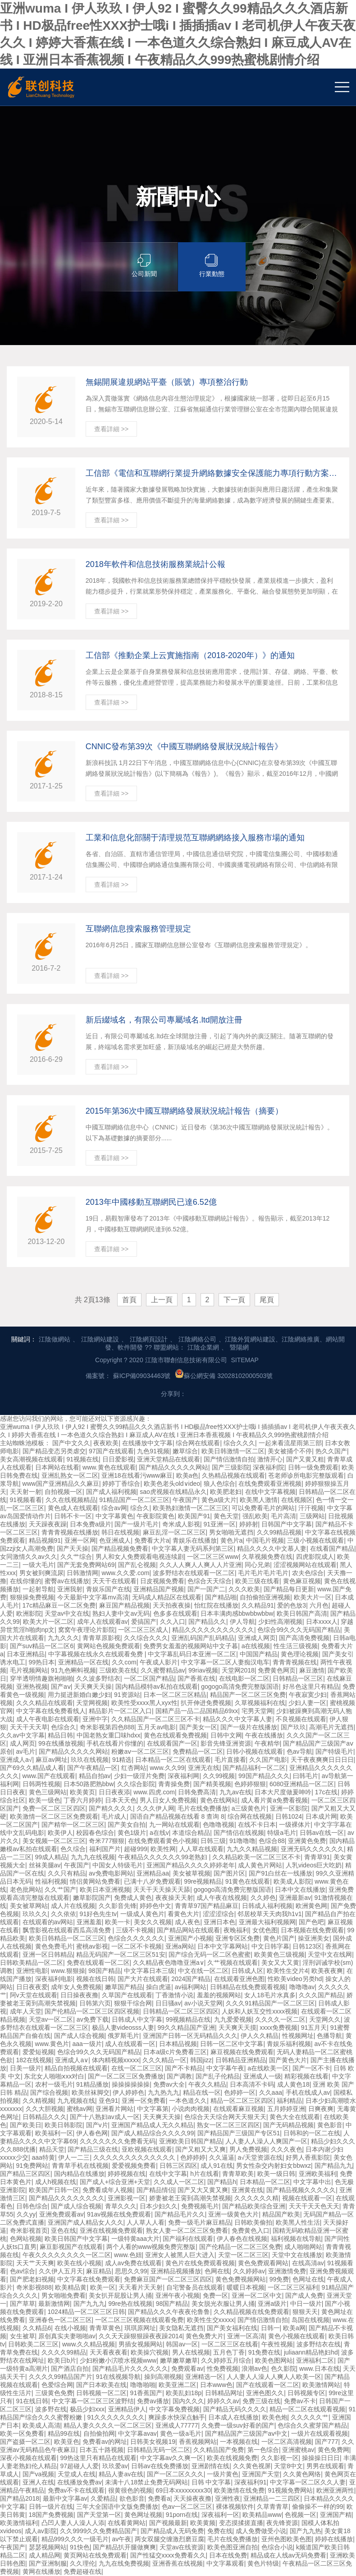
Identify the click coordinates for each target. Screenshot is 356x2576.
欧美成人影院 (292, 1881)
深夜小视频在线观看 (28, 2457)
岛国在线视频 (310, 2319)
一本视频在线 (239, 2441)
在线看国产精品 (332, 1548)
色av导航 (299, 1751)
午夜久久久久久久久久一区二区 (67, 2254)
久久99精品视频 (279, 1532)
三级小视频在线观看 (315, 1540)
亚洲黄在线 (247, 2190)
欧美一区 (102, 2287)
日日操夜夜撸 (79, 1995)
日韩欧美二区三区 (33, 2344)
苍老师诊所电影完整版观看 (306, 1475)
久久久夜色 (286, 2149)
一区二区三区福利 (293, 2287)
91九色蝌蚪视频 (73, 1670)
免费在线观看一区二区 (98, 1962)
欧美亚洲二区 (177, 2384)
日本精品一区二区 (265, 2181)
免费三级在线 (261, 2401)
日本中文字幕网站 (222, 1946)
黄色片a (231, 1540)
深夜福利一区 (220, 2514)
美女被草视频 (191, 1873)
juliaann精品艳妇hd (311, 2352)
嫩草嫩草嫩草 (179, 2360)
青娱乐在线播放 (195, 1540)
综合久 (139, 1507)
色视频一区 (300, 2514)
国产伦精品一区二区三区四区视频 (92, 2011)
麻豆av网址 (52, 1759)
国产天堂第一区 (99, 2514)
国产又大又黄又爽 (203, 2190)
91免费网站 (32, 2165)
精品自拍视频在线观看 (76, 2068)
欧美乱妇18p (183, 2392)
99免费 (279, 2279)
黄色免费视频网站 (240, 2279)
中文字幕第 (153, 2108)
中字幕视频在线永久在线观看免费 (96, 1654)
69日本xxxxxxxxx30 (182, 2490)
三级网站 (312, 1516)
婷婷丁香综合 (121, 1483)
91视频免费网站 (290, 2490)
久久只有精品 (67, 1873)
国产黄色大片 (288, 2060)
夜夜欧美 (106, 1443)
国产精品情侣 (155, 2190)
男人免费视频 (248, 2149)
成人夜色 (187, 1922)
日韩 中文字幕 (211, 2482)
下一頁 (234, 1300)
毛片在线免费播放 (203, 1808)
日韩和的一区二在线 (311, 2133)
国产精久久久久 (111, 1808)
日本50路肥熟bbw (89, 1784)
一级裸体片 (294, 1824)
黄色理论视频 (300, 1654)
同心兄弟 (257, 1564)
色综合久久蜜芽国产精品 (312, 2425)
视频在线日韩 (95, 1978)
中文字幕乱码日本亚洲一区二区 (192, 1654)
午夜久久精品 (207, 2084)
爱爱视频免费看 (134, 2165)
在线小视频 (70, 2328)
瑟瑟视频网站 (48, 2547)
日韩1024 (288, 1816)
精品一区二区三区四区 (242, 2100)
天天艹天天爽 (35, 2263)
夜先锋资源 (282, 2522)
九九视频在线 (76, 2100)
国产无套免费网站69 (86, 1564)
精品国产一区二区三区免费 (248, 1694)
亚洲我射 (69, 1589)
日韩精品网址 (224, 2392)
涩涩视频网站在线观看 (305, 1564)
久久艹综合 (76, 1556)
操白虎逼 (158, 1987)
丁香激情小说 (174, 1995)
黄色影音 (329, 2125)
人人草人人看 (145, 2222)
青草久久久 (121, 2206)
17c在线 (326, 1792)
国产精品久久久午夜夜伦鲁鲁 (169, 2311)
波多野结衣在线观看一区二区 (194, 1572)
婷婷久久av (223, 2401)
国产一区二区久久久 (175, 2474)
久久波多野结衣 (98, 1678)
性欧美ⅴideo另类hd (295, 1978)
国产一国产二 (206, 1589)
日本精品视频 (178, 2043)
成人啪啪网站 (303, 2246)
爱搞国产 (143, 1621)
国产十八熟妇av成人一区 (105, 2116)
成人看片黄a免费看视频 (274, 1800)
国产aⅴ (61, 1686)
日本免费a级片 (90, 1524)
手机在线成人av (308, 2092)
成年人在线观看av (102, 1621)
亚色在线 (63, 2230)
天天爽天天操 (93, 1686)
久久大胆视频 (45, 2108)
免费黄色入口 (250, 2230)
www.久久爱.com (126, 1572)
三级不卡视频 (135, 1930)
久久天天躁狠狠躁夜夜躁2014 (140, 2336)
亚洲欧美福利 (318, 2173)
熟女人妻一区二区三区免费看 (187, 2230)
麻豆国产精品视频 (124, 1605)
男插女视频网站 (141, 2344)
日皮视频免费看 (162, 1581)
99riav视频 (203, 1670)
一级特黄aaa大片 (135, 2238)
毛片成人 (114, 1816)
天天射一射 (25, 1491)
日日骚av (168, 2003)
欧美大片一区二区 (48, 1621)
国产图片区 (229, 1873)
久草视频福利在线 (260, 1702)
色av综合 (23, 2271)
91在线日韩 (32, 2401)
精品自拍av (95, 1775)
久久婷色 (263, 1897)
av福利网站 (191, 1987)
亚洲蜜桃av (298, 2449)
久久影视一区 (280, 2457)
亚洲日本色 (219, 1922)
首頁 (129, 1300)
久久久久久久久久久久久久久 (135, 2157)
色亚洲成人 (115, 1540)
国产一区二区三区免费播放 (126, 2076)
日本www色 (216, 2384)
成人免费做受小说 (261, 2531)
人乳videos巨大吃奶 (314, 1865)
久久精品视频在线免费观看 (251, 2311)
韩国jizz (201, 2060)
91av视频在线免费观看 (119, 2214)
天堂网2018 (238, 1670)
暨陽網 (239, 1347)
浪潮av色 (254, 2368)
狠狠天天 (305, 2311)
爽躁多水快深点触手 (176, 2417)
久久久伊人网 (155, 1808)
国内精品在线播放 (79, 2173)
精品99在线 (64, 2433)
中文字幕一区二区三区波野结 (93, 2401)
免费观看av (187, 2368)
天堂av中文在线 (67, 1613)
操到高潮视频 (163, 2376)
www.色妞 (127, 2254)
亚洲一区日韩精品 (48, 1954)
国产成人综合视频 (79, 2035)
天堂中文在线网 (330, 1954)
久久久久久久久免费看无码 (117, 2141)
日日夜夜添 (114, 1792)
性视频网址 (298, 2035)
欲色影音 (132, 2498)
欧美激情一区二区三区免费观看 (54, 1816)
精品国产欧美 (281, 2214)
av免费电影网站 (111, 1873)
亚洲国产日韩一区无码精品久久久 (190, 2035)
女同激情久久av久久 (28, 1556)
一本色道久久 (188, 2100)
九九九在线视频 (93, 1857)
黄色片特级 (263, 2563)
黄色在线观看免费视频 (175, 1735)
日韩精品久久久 (45, 2116)
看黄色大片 (183, 1913)
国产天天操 (72, 1548)
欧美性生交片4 (287, 1970)
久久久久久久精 (256, 2198)
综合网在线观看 (198, 1443)
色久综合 (73, 1849)
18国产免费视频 (51, 2514)
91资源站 (127, 1694)
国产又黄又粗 (305, 1459)
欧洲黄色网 (311, 1905)
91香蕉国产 (146, 2392)
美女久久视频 (153, 1922)
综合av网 (114, 1507)
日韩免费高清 (197, 1792)
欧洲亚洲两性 (335, 2490)
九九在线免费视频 (124, 2563)
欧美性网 (163, 1849)
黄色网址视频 (143, 2514)
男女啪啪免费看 (63, 2295)
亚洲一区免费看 (144, 2100)
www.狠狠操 (68, 1970)
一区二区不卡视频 (136, 1946)
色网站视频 (25, 2238)
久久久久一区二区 (280, 2019)
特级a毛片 (281, 1832)
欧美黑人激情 (259, 1499)
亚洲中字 (95, 1719)
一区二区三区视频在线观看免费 (139, 2319)
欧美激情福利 (19, 2522)
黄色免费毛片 (54, 1946)
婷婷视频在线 (127, 2173)
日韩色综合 (32, 2206)
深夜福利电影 (54, 1978)
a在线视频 (256, 1646)
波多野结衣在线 (319, 2344)
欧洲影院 (28, 1613)
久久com (124, 1662)
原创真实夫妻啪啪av (67, 2336)
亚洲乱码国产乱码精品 (202, 1637)
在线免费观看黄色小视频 (162, 1840)
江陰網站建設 (100, 1339)
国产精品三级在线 (93, 2149)
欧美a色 (187, 1475)
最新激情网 (54, 2303)
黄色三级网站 (48, 1792)
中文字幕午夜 (225, 2068)
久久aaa (270, 2092)
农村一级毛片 (54, 2084)
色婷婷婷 (192, 2157)
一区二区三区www (212, 1556)
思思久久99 (131, 2271)
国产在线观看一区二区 (267, 2384)
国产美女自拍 (127, 1824)
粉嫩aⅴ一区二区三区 (140, 1751)
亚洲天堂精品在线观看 (168, 1459)
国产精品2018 (19, 2498)
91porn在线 (182, 2514)
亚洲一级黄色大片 (233, 2214)
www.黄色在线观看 (108, 1467)
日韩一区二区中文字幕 (231, 2043)
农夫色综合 (308, 1572)
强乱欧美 (255, 1516)
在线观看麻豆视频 (238, 2108)
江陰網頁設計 (149, 1339)
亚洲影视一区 (127, 2198)
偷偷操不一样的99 (317, 2506)
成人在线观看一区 (130, 2043)
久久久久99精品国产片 (61, 2376)
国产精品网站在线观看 (188, 1930)
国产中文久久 (71, 1443)
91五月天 (314, 2027)
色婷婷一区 (240, 2092)
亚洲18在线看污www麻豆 (137, 1475)
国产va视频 (39, 2474)
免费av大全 (169, 2084)
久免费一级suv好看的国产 (237, 2425)
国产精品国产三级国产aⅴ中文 (246, 2433)
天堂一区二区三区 (243, 2254)
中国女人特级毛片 (117, 1865)
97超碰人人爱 (79, 2466)
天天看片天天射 (141, 2287)
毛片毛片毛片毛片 (263, 1572)
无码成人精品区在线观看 (166, 1597)
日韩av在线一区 (322, 1832)
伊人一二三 (74, 2157)
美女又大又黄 (280, 1962)
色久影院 (283, 2368)
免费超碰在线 (82, 2571)
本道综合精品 (191, 1832)
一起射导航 (38, 1589)
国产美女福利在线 (232, 2328)
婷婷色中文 (155, 1905)
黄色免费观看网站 (263, 2263)
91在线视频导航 (118, 2376)
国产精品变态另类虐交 (54, 1451)
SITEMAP (244, 1360)
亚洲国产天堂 (261, 2474)
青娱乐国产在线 (108, 1589)
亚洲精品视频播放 (176, 2271)
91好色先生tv (98, 1913)
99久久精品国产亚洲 (186, 2027)
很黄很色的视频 (130, 2490)
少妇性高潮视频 (280, 1621)
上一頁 (162, 1300)
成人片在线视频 (73, 1905)
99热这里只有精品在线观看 (98, 2457)
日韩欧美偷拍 (253, 2222)
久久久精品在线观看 (44, 1702)
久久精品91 (258, 1605)
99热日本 (42, 1662)
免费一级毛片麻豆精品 (199, 2222)
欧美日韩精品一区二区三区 (67, 1938)
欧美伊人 (60, 1832)
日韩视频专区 (306, 2392)
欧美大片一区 (313, 1597)
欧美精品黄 (71, 2287)
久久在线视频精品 (71, 1499)
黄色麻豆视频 (302, 1581)
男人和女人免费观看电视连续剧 (140, 1556)
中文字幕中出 (312, 2181)
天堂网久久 (325, 2019)
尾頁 (267, 1300)
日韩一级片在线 (51, 2506)
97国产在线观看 (111, 1451)
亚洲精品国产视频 (158, 1589)
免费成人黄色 (133, 1897)
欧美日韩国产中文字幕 (76, 2238)
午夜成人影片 (159, 1662)
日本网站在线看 (57, 1467)
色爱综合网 (57, 2384)
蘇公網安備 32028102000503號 (224, 1374)
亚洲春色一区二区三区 (60, 2319)
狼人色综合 (219, 1483)
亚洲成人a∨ (71, 2060)
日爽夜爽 (320, 2108)
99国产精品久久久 (264, 1775)
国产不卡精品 (184, 2068)
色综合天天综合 (209, 1581)
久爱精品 (103, 2498)
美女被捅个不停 (290, 1451)
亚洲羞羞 (89, 1922)
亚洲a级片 (272, 2303)
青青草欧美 (238, 2173)
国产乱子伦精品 (218, 2076)
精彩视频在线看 (306, 2076)
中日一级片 (306, 2303)
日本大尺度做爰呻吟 (283, 1792)
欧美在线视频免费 (232, 2457)
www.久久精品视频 (88, 2344)
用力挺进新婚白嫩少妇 (79, 1694)
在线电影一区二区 (244, 1678)
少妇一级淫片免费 (139, 1775)
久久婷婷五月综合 (226, 2360)
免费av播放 (153, 2401)
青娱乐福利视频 (289, 2043)
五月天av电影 (156, 1727)
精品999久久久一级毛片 (75, 2539)
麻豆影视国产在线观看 (71, 2246)
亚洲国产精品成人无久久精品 (152, 2125)
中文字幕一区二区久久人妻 (308, 2482)
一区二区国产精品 (149, 1678)
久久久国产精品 (321, 1995)
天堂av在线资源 (182, 2547)
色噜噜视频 (218, 1824)
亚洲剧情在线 (210, 2466)
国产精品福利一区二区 (254, 1767)
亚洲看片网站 (114, 2108)
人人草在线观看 (201, 1849)
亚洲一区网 (80, 1540)
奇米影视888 (34, 2287)
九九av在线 (235, 1792)
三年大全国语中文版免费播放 (117, 2506)
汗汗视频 (311, 1507)
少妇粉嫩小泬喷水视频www (118, 2360)
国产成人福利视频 (111, 1491)
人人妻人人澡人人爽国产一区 (266, 2141)
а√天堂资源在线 (259, 2157)
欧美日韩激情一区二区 (233, 1451)
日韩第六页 (95, 2003)
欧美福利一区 (54, 2133)
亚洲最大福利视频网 (267, 1922)
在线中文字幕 (168, 2173)
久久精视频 (38, 2100)
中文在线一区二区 (203, 1970)
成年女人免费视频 (76, 1987)
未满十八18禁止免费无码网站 (146, 2482)
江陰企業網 (203, 1347)
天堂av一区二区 (51, 2019)
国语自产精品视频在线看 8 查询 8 (177, 1816)
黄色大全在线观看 (294, 2116)
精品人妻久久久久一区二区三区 (108, 2425)
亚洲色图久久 (265, 2392)
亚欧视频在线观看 (147, 2149)
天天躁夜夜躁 (48, 1524)
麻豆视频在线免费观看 (242, 2051)
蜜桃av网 (79, 2108)
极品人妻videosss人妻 (123, 2027)
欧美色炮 (275, 2417)
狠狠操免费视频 (32, 1597)
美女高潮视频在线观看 (31, 1459)
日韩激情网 (82, 1572)
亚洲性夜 (227, 2498)
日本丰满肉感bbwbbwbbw (237, 1613)
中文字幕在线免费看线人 (51, 1710)
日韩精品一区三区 (298, 1678)
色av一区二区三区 (187, 2506)
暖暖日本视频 (246, 2287)
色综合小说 (277, 2547)
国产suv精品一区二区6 (42, 1646)
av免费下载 (93, 2019)
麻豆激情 (311, 1670)
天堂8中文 (288, 2466)
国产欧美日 (25, 2125)
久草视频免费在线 (267, 1556)
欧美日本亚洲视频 (105, 1889)
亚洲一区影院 (289, 1808)
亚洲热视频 (32, 1686)
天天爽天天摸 (237, 2027)
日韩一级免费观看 (313, 1467)
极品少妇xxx (87, 2409)
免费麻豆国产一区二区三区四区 (168, 2279)
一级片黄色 (222, 2474)
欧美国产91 (194, 1516)
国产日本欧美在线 (101, 2384)
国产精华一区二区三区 (73, 1824)
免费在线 (220, 2531)
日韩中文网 (226, 1735)
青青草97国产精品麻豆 (207, 1905)
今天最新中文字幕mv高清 (93, 1597)
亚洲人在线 (38, 2482)
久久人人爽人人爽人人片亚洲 (201, 1564)
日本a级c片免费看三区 (175, 2051)
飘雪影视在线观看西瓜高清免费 (68, 1930)
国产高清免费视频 (304, 1637)
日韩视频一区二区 (101, 2392)
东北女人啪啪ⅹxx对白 (54, 2076)
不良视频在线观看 (301, 1719)
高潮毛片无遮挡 (331, 1727)
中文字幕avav (137, 2433)
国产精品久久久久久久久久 (67, 2198)
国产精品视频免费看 (119, 1548)
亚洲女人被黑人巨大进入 (180, 2254)
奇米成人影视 (181, 1524)
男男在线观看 (325, 2466)
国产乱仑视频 (137, 1564)
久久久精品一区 (164, 2060)
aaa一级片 (87, 2043)
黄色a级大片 (219, 1499)
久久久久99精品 (64, 2352)
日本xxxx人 (322, 1621)
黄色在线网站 (219, 1800)
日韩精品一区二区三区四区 (181, 2011)
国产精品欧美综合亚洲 (253, 2206)
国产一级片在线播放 (248, 1727)
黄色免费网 (333, 2449)
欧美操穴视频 (150, 2352)
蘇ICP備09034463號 (142, 1375)
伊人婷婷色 (128, 2092)
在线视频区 (297, 1499)
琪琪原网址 (140, 2328)
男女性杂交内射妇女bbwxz (273, 2165)
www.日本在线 (319, 2368)
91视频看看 (26, 1499)
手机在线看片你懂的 (115, 1743)
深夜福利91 (250, 2482)
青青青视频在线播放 (69, 1532)
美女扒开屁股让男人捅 (120, 2295)
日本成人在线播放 (233, 2417)
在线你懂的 (25, 1581)
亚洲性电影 (32, 1970)
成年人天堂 (25, 2011)
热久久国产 (331, 1451)
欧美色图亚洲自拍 (232, 2547)
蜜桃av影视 (92, 1946)
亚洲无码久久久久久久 (312, 1849)
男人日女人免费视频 (168, 1800)
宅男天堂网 (257, 1710)
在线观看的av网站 (48, 1922)
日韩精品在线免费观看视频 (248, 1987)
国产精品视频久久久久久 (301, 2190)
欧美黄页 (82, 1792)
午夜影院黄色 (155, 1516)
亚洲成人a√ (16, 1759)
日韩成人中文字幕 (137, 2019)
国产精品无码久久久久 (234, 2409)
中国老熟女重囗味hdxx (109, 1735)
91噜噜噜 (242, 1840)
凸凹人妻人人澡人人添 (73, 2522)
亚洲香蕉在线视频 (177, 2563)
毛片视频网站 (29, 1670)
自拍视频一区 (63, 1491)
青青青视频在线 (295, 1662)
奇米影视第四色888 (107, 1727)
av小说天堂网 (203, 2003)
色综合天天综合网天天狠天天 (225, 2116)
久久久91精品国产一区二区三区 (270, 2003)
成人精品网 (44, 2555)
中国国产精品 (259, 1654)
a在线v (159, 1832)
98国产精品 (104, 1970)
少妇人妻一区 (307, 1702)
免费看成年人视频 (107, 2190)
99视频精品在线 (188, 2019)
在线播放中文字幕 (147, 1443)
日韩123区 (307, 1946)
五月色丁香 (229, 2352)
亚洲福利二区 (315, 2360)
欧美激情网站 (321, 2384)
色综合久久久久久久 (136, 1938)
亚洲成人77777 (176, 2425)
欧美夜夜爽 (327, 1970)
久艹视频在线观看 (232, 1962)
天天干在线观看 (114, 1581)
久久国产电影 (268, 1759)
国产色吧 (311, 1922)
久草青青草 (272, 2506)
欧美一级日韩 (276, 2173)
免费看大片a (151, 1540)
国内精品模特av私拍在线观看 (156, 1686)
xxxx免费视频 (278, 2027)
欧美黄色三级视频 (279, 1954)
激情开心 (270, 1459)
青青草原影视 (101, 1637)
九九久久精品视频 (252, 1849)
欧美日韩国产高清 (302, 1613)
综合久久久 (239, 1443)
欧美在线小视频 (79, 2263)
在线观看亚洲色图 (239, 1978)
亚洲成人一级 (262, 2076)
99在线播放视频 (60, 1743)
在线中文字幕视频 (270, 1491)
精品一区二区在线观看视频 (307, 2409)
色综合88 (272, 1840)
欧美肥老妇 (226, 1491)
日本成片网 (321, 1816)
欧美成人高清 (41, 2425)
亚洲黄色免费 (307, 1840)
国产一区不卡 (311, 2068)
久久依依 (63, 1913)
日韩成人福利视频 (267, 1905)
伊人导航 (242, 1621)
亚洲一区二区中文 (257, 2295)
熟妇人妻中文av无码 (121, 1613)
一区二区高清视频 (286, 2441)
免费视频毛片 (200, 2206)
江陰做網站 (54, 1339)
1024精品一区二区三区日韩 (86, 2311)
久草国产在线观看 (127, 1995)
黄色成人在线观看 (73, 1507)
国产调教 (179, 2076)
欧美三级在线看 (257, 1581)
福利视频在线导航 (296, 2238)
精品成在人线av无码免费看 (289, 2555)
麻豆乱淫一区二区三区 (174, 1532)
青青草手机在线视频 (80, 2165)
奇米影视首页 (29, 2230)
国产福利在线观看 (188, 2238)
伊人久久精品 (259, 2035)
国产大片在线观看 (143, 1978)
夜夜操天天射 (174, 1897)
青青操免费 (174, 1784)
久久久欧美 (244, 1589)
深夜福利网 (183, 1775)
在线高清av (308, 2263)
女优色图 (265, 1930)
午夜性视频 (277, 2344)
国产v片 (97, 2125)
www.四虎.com (154, 1792)
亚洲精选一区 (204, 2376)
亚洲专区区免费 (237, 1938)
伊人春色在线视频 (242, 2238)
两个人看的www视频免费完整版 (151, 2246)
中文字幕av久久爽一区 (172, 2457)
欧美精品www (261, 2514)
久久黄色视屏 (252, 2466)
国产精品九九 (333, 2165)
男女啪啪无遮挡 (231, 1532)
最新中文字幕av (65, 2498)
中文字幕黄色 (114, 1516)
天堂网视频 (92, 1702)
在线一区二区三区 (136, 2068)
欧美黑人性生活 (298, 2222)
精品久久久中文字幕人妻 (237, 1719)
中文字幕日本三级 (149, 1970)
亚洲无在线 (203, 1767)
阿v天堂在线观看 (33, 1995)
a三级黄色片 (249, 1808)
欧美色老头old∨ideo (172, 1483)
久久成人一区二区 (179, 2181)
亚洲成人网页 (257, 1637)
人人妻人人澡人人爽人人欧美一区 (274, 2376)
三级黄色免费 (54, 2392)
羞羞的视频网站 (219, 1995)
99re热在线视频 (130, 2303)
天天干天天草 (29, 1727)
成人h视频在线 (56, 2181)
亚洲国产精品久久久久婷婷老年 (190, 1865)
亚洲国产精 (335, 2514)
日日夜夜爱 (32, 1987)
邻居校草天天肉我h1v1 (269, 1913)
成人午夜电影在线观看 (47, 1719)
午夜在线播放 (264, 1735)
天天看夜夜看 (109, 2352)
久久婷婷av (249, 2271)
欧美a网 (294, 2328)
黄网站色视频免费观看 (108, 1646)
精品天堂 (51, 2149)
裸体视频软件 (235, 2506)
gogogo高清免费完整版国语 (240, 1686)
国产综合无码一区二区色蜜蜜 (210, 1954)
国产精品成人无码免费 (172, 2531)
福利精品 (289, 2100)
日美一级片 (25, 2068)
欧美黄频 (202, 2522)
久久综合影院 (136, 1784)
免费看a (159, 2498)
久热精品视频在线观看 (233, 1475)
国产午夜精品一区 (92, 1767)
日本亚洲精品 (26, 1654)
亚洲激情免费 (287, 2271)
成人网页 (22, 1743)
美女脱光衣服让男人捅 (223, 2303)
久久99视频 (219, 1775)
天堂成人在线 (77, 2474)
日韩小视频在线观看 (254, 1751)
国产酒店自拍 (70, 2368)
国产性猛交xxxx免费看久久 (168, 2555)
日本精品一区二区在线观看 (173, 1759)
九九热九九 (163, 2092)
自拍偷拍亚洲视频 (265, 1597)
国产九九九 (89, 2303)
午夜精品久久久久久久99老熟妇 (163, 1857)
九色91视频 (153, 1451)
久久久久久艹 (310, 2417)
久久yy (26, 2214)
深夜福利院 (268, 1467)
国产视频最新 (168, 2522)
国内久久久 (188, 2401)
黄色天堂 (226, 1516)
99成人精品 (51, 1857)
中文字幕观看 (225, 2563)
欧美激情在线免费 (239, 2490)
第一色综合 (263, 2449)
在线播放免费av (79, 2482)
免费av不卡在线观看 (76, 2490)
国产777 (326, 2441)
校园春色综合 (95, 1832)
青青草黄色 (105, 2328)
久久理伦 (82, 2563)
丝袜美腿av (45, 1865)
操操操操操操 (131, 2084)
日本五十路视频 (101, 2449)
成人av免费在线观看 (133, 2263)
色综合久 (63, 1727)
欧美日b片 (62, 2360)
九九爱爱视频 (233, 2019)
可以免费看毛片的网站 (263, 1507)
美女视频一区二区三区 (54, 1840)
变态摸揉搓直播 (241, 2522)
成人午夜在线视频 (221, 1897)
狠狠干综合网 (133, 2003)
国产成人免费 (304, 2295)
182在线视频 (34, 2060)
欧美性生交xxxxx (210, 2319)
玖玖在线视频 (90, 1759)
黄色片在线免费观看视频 (200, 2263)
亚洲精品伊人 (127, 2409)
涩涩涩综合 (218, 1913)
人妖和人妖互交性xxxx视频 (259, 2011)
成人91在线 (217, 2165)
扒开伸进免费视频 (206, 1702)
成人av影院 (41, 2531)
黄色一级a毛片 (180, 2433)
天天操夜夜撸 (192, 2498)
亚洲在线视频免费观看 (111, 2230)
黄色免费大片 (205, 2336)
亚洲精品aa (153, 1873)
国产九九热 (305, 2531)
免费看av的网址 (104, 2441)
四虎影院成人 (315, 1556)
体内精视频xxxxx (115, 2060)
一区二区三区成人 (143, 1629)
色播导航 (329, 2035)
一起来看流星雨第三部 (290, 1443)
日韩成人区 (247, 1970)
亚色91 (109, 2100)
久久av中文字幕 (22, 1735)
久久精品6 (37, 2328)
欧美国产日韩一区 (54, 2190)
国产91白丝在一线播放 (281, 1873)
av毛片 (26, 1751)
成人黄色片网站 (260, 1865)
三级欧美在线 (118, 1670)
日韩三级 (213, 1840)
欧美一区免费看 (22, 2433)
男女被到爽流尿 (41, 1572)
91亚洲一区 (219, 1524)
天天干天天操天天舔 (161, 1889)
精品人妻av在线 (121, 2474)
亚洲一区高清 (246, 2336)
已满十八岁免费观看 (152, 1881)
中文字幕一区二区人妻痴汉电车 (225, 1662)
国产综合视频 (49, 2092)
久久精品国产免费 (218, 2449)
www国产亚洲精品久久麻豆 (61, 1483)
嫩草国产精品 (124, 1987)
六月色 (319, 1605)
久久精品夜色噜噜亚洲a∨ (168, 1962)
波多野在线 (51, 2409)
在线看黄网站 (127, 2522)
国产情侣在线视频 (239, 1832)
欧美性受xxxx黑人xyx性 (144, 1702)
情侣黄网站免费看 (95, 1881)
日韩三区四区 (178, 2165)
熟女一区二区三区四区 (228, 2125)
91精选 (122, 1759)
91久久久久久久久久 (116, 2417)
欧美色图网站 (274, 2360)
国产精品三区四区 (25, 2173)
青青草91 (317, 1857)
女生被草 (22, 2336)
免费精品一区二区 (198, 1751)
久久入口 (172, 1621)
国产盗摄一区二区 (25, 2441)
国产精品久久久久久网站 (173, 1467)
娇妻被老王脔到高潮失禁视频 (190, 2198)
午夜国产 (185, 1499)
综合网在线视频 (250, 1816)
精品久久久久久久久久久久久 (213, 1629)
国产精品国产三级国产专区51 (238, 2133)
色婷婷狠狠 (250, 1784)
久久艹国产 (60, 1889)
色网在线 (217, 2271)
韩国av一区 (182, 2344)
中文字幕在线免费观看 (88, 2279)
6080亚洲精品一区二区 (301, 1784)
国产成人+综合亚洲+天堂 (115, 2181)
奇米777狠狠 (106, 1840)
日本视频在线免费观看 (312, 1930)
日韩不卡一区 (73, 1516)
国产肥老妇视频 (32, 2279)
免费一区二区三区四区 (54, 1808)
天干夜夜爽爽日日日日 (322, 1759)
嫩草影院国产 (92, 1897)
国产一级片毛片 (136, 1524)
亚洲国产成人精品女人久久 (85, 2222)
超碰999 (135, 1849)
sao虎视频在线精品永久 (173, 1491)
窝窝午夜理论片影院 (86, 1629)
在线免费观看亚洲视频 (269, 1483)
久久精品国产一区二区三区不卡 (155, 1719)
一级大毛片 (38, 1564)
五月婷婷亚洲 (286, 2108)
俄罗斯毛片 (123, 2035)
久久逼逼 (221, 2157)
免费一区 (215, 2295)
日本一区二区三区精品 (174, 1694)
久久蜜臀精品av (163, 1670)
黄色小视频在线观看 (296, 2336)
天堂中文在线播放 (297, 2254)
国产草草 (22, 2303)
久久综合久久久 (146, 1637)
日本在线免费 (228, 2555)
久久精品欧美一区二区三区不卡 (256, 1857)
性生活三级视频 (296, 1646)
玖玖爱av (115, 2466)
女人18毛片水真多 (270, 1995)
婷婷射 (248, 1524)
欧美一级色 (44, 1800)
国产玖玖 (293, 1727)
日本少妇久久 (159, 2206)
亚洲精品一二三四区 (271, 2498)
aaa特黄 (43, 2157)
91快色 (80, 2547)
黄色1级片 (132, 1832)
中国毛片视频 (265, 1540)
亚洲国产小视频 (190, 1938)
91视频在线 (83, 1459)
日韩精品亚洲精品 (240, 2060)
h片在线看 (204, 2173)
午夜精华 (267, 1743)
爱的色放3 (291, 1605)
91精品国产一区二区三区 (134, 1499)
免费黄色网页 (277, 1670)
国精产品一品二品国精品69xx (196, 1710)
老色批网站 (25, 1889)
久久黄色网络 (302, 2474)
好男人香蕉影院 (308, 2157)
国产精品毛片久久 (180, 2214)
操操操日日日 (321, 2457)
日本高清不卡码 (252, 2084)
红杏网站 (133, 1767)
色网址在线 (308, 2279)
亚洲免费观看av (61, 2214)
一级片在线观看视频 (319, 2433)
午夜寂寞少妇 (308, 1694)
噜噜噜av (302, 1987)
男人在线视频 (191, 2352)
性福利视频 (51, 1881)
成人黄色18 (293, 2084)
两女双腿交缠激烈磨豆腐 (169, 2539)
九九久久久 (63, 1637)
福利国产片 (105, 1849)
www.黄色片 (52, 2043)
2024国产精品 (190, 1978)
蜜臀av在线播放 (67, 1581)
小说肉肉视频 (191, 2108)
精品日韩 (60, 1735)
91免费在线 (264, 2352)
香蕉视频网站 (198, 2441)
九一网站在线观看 (174, 1824)
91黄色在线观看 (247, 1881)
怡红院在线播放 (216, 1605)
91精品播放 (92, 2084)
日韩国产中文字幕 (286, 1524)
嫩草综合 (185, 1451)
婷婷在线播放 (334, 2539)
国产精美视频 (212, 1784)
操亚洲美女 (313, 1938)
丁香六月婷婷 (82, 1800)
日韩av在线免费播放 (159, 2466)
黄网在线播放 (41, 2571)
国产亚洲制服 (48, 2563)
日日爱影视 (118, 1459)
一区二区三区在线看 (229, 2344)
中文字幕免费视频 (174, 2409)
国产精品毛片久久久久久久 (130, 2368)
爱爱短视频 (38, 2051)
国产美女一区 (198, 1727)
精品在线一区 (202, 2092)
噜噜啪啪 (142, 2384)
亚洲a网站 (179, 1946)
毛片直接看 (230, 1759)
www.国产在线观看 (49, 1775)
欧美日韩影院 (63, 2125)
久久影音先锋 (118, 1905)
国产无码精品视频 (288, 2125)
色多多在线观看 (175, 1613)
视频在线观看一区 (307, 2198)
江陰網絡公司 (197, 1339)
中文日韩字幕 (270, 1946)
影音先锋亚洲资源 (226, 1743)
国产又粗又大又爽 (200, 2149)
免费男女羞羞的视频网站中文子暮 (190, 1646)
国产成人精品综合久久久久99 (152, 2133)
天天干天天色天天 (314, 2206)
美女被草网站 (29, 1905)
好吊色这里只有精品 (311, 1686)
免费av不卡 (300, 2401)
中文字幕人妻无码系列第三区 (193, 1548)
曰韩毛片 (305, 1775)
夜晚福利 (236, 1930)
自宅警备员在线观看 (194, 2287)
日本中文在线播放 (300, 1889)
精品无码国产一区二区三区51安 (120, 1954)
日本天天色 (121, 1800)
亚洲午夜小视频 (177, 2295)
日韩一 (270, 2328)
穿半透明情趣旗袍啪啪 (41, 1678)
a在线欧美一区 (268, 2068)
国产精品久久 (207, 1621)
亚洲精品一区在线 (83, 1662)
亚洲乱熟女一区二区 (69, 1475)
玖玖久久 (35, 1913)
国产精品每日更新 (289, 1589)
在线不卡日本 (257, 1824)
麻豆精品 (98, 2271)
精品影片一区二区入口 (120, 1710)
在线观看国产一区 (172, 1743)
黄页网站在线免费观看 (95, 2555)
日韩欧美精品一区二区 (31, 1962)
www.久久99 (167, 1767)
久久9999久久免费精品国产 (98, 2531)
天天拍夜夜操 (172, 1605)
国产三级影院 (231, 1467)
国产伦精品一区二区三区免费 (240, 2246)
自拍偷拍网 (99, 2433)
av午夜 (121, 2539)
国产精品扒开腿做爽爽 (124, 2547)
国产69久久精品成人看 (32, 1767)
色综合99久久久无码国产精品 (298, 1629)
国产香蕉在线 (196, 1678)
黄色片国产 (279, 1938)
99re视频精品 (203, 1881)
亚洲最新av (295, 1897)
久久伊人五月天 (61, 2271)
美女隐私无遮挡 (181, 2328)
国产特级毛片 (334, 1751)
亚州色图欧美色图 (286, 2539)
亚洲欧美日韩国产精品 (190, 2141)
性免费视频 (222, 2368)
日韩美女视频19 (152, 2441)
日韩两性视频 (41, 1784)
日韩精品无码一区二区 (158, 2449)
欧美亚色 (66, 2441)
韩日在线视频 (120, 1532)
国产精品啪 (221, 1597)
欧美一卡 (117, 1922)
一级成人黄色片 (142, 1913)
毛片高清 (283, 1516)
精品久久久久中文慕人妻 (271, 1548)
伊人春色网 (92, 2133)
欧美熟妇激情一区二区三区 (190, 1507)
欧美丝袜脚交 (91, 2092)
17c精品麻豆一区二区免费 (59, 1605)
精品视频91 (45, 1540)
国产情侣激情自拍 (229, 1459)
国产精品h (221, 2181)
